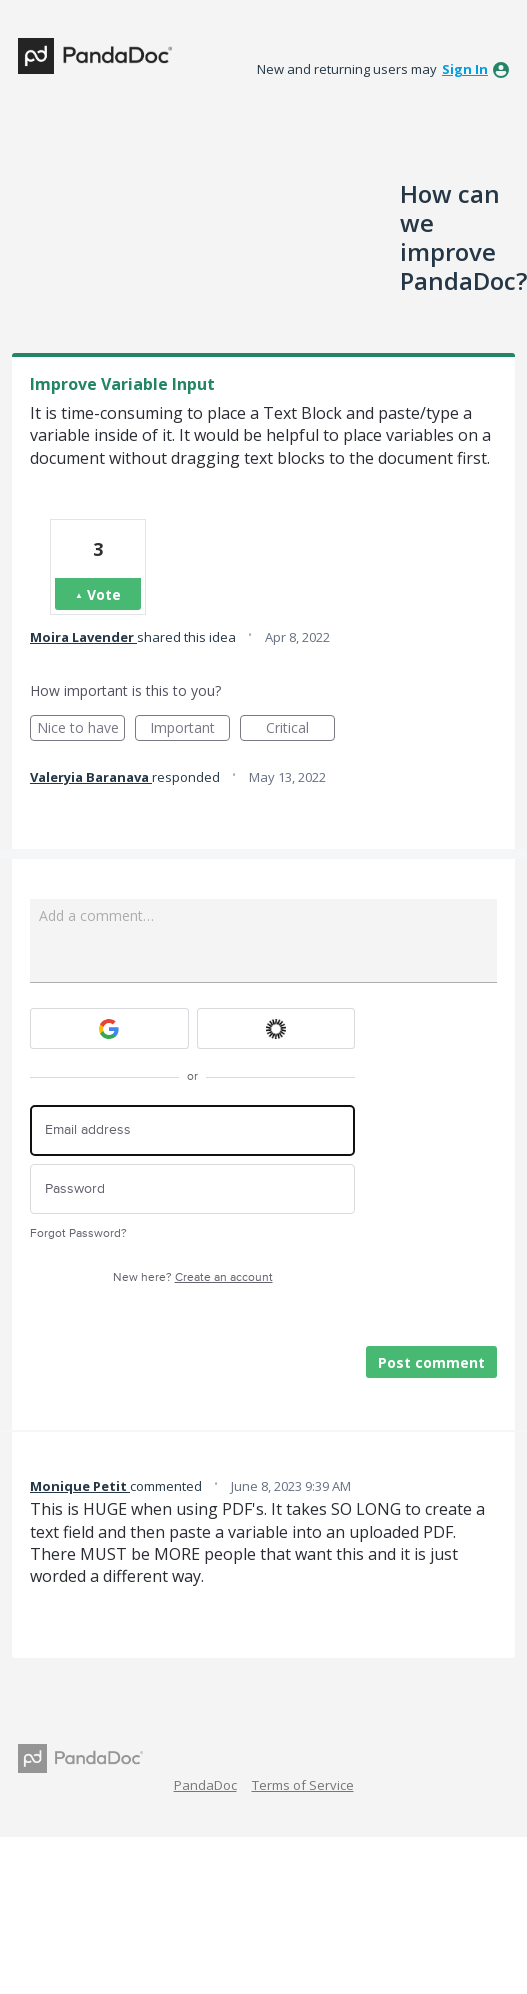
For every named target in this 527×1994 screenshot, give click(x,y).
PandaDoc (205, 1785)
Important (190, 729)
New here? (193, 1277)
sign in (465, 69)
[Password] (192, 1189)
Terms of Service (303, 1785)
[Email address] (192, 1130)
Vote (104, 594)
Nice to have (81, 729)
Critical (300, 729)
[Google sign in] (109, 1028)
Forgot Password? (78, 1233)
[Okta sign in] (276, 1028)
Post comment (431, 1362)
